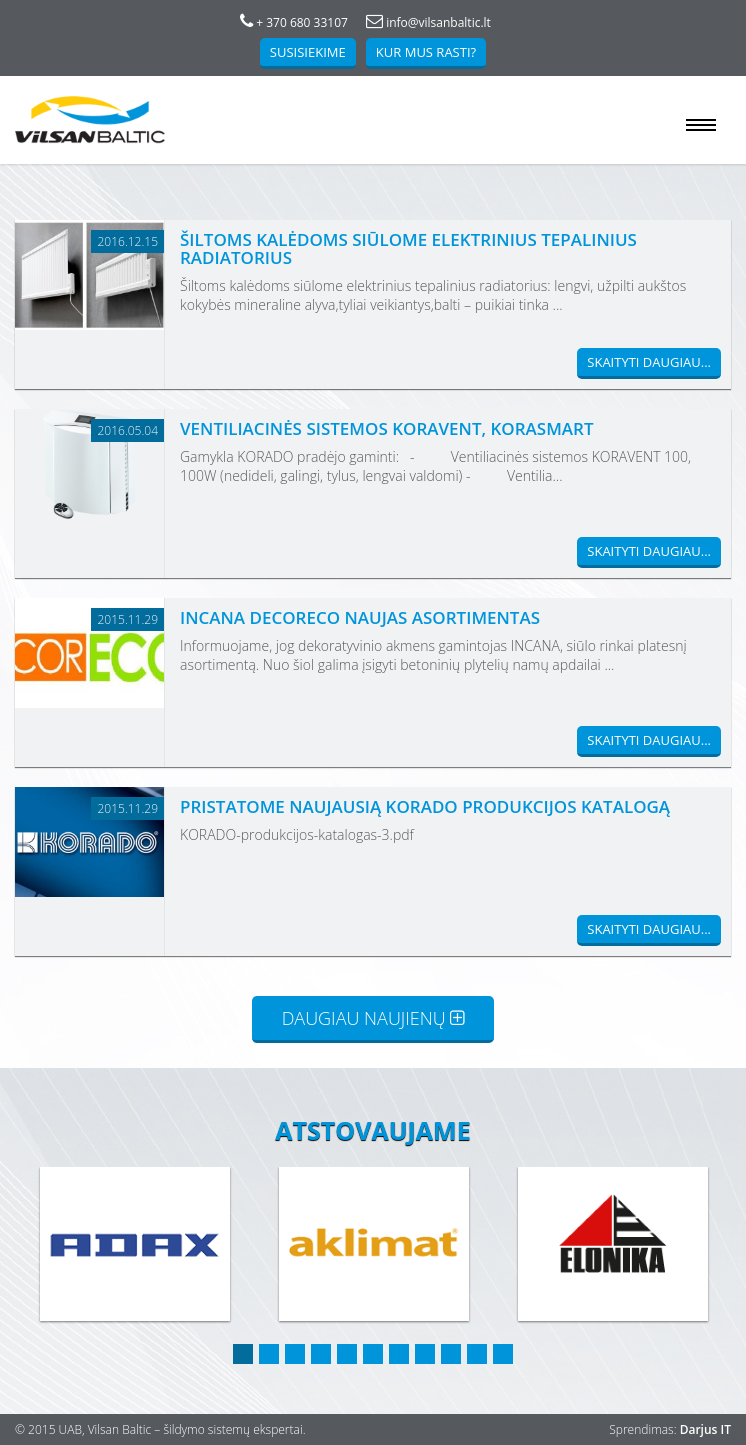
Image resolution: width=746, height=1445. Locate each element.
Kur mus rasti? (426, 52)
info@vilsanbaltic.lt (428, 22)
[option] (134, 1245)
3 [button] (295, 1354)
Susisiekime (308, 52)
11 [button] (503, 1354)
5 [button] (347, 1354)
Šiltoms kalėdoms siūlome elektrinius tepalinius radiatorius (408, 248)
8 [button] (425, 1354)
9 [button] (451, 1354)
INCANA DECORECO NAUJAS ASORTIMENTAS (360, 617)
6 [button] (373, 1354)
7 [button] (399, 1354)
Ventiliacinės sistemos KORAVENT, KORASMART (387, 428)
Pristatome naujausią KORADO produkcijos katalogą (425, 806)
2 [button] (269, 1354)
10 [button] (477, 1354)
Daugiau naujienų (373, 1018)
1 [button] (243, 1354)
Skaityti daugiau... (649, 362)
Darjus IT (705, 1429)
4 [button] (321, 1354)
